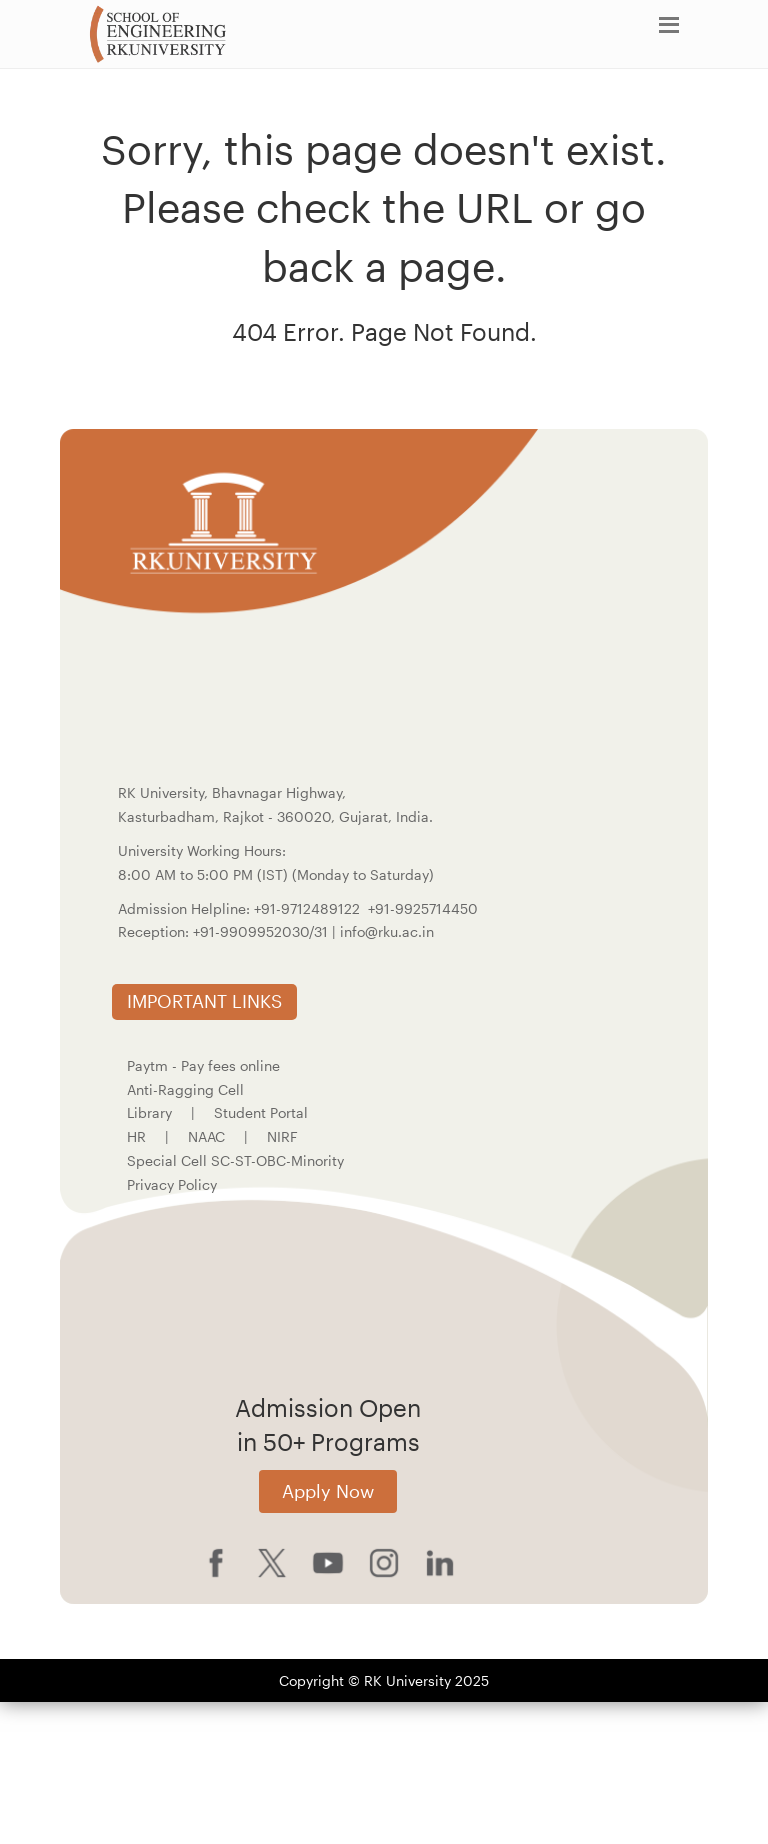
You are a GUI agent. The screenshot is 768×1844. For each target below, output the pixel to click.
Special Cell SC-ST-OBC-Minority (235, 1160)
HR (136, 1136)
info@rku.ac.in (387, 931)
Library (149, 1112)
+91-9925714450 (423, 908)
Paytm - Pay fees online (203, 1065)
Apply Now (328, 1491)
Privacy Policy (172, 1184)
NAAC (206, 1136)
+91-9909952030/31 (262, 931)
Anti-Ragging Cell (185, 1089)
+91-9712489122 (307, 908)
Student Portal (261, 1112)
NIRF (282, 1136)
